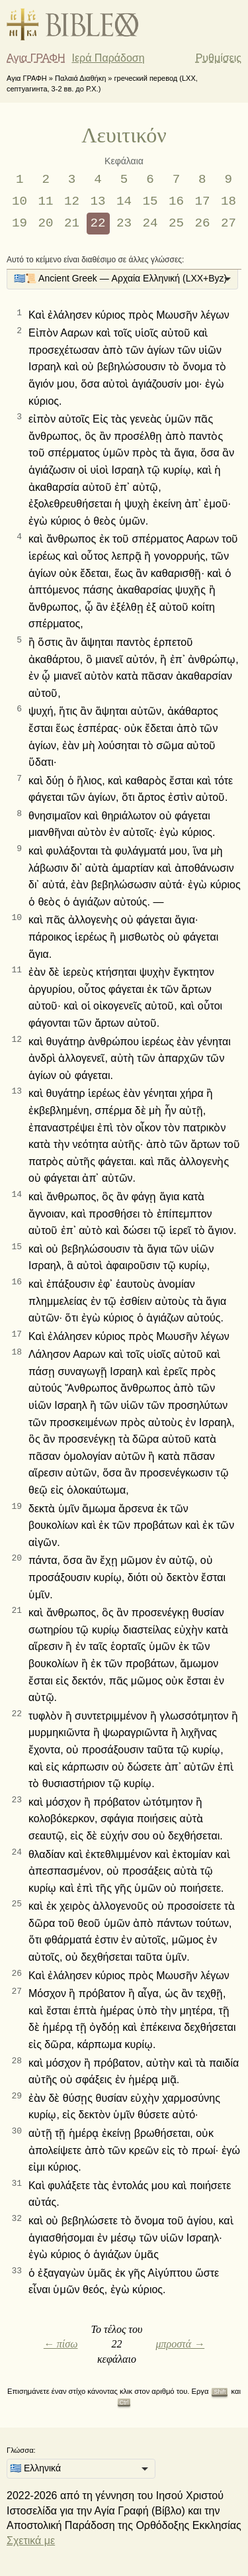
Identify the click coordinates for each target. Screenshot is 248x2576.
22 (98, 223)
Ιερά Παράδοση (107, 58)
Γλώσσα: (21, 2450)
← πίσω (61, 2343)
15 (149, 201)
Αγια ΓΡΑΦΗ (36, 58)
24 (149, 223)
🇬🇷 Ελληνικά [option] (35, 2468)
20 (46, 223)
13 (98, 201)
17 (202, 201)
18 (228, 201)
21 (71, 223)
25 (176, 223)
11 (46, 201)
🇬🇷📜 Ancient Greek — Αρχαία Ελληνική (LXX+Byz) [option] (120, 278)
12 (71, 201)
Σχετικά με (31, 2540)
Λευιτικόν (123, 135)
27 (228, 223)
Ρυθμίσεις (218, 58)
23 (124, 223)
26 (202, 223)
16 (176, 201)
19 (19, 223)
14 (124, 201)
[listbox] (122, 279)
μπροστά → (179, 2343)
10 (19, 201)
